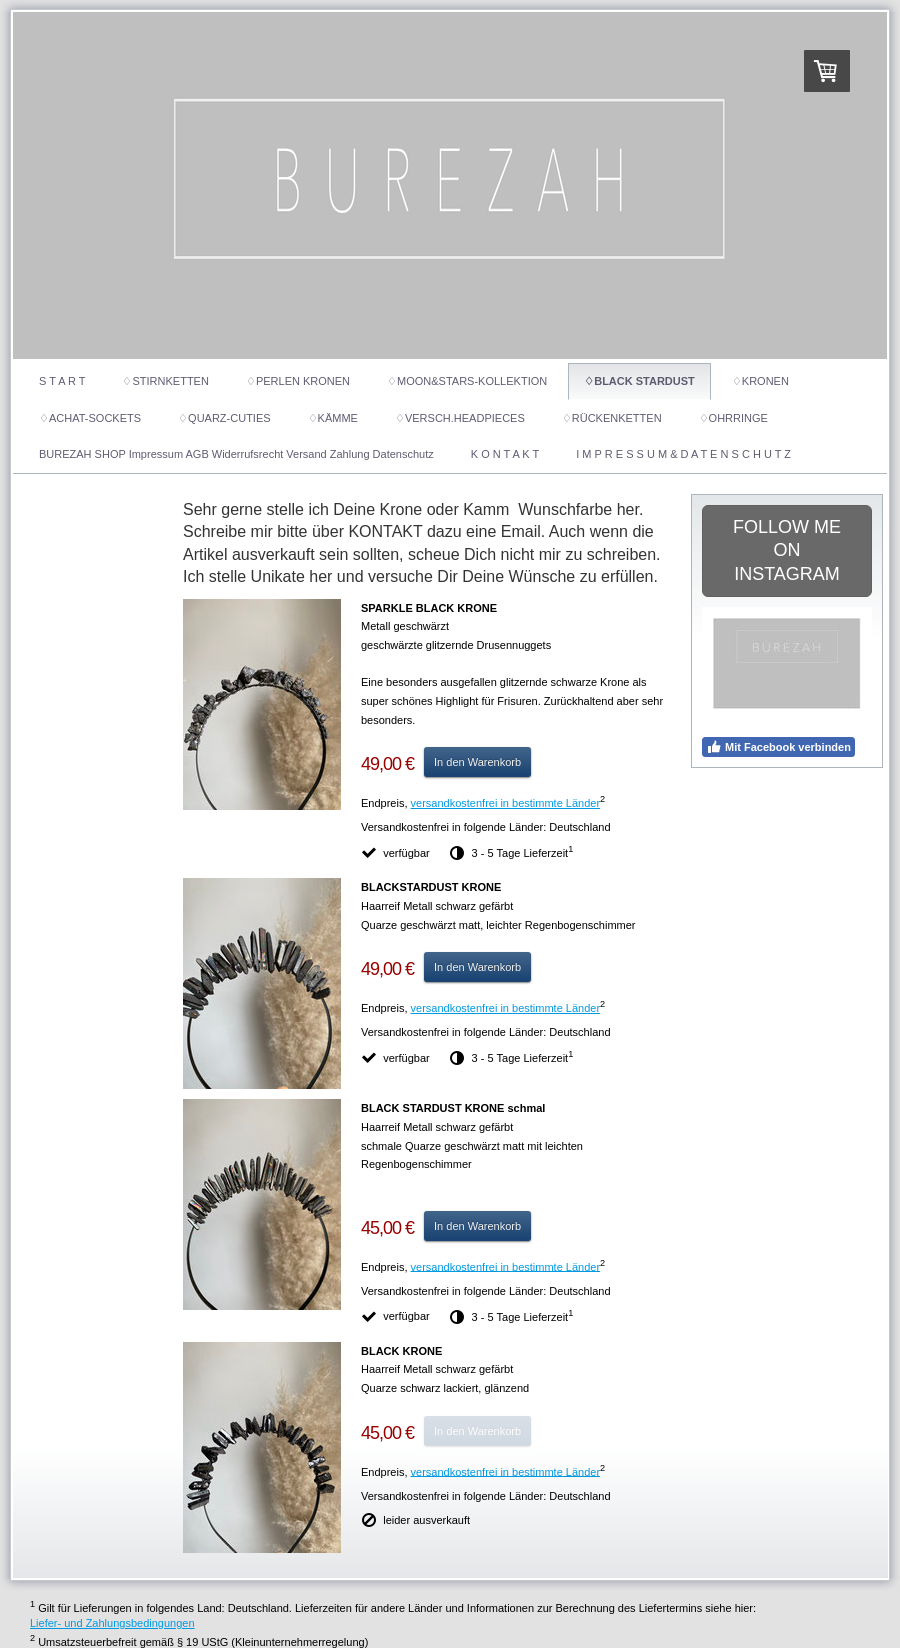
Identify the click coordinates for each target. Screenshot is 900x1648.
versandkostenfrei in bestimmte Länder (506, 803)
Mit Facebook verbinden (778, 747)
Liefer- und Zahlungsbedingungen (112, 1623)
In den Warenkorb (477, 762)
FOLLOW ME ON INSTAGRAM (787, 550)
